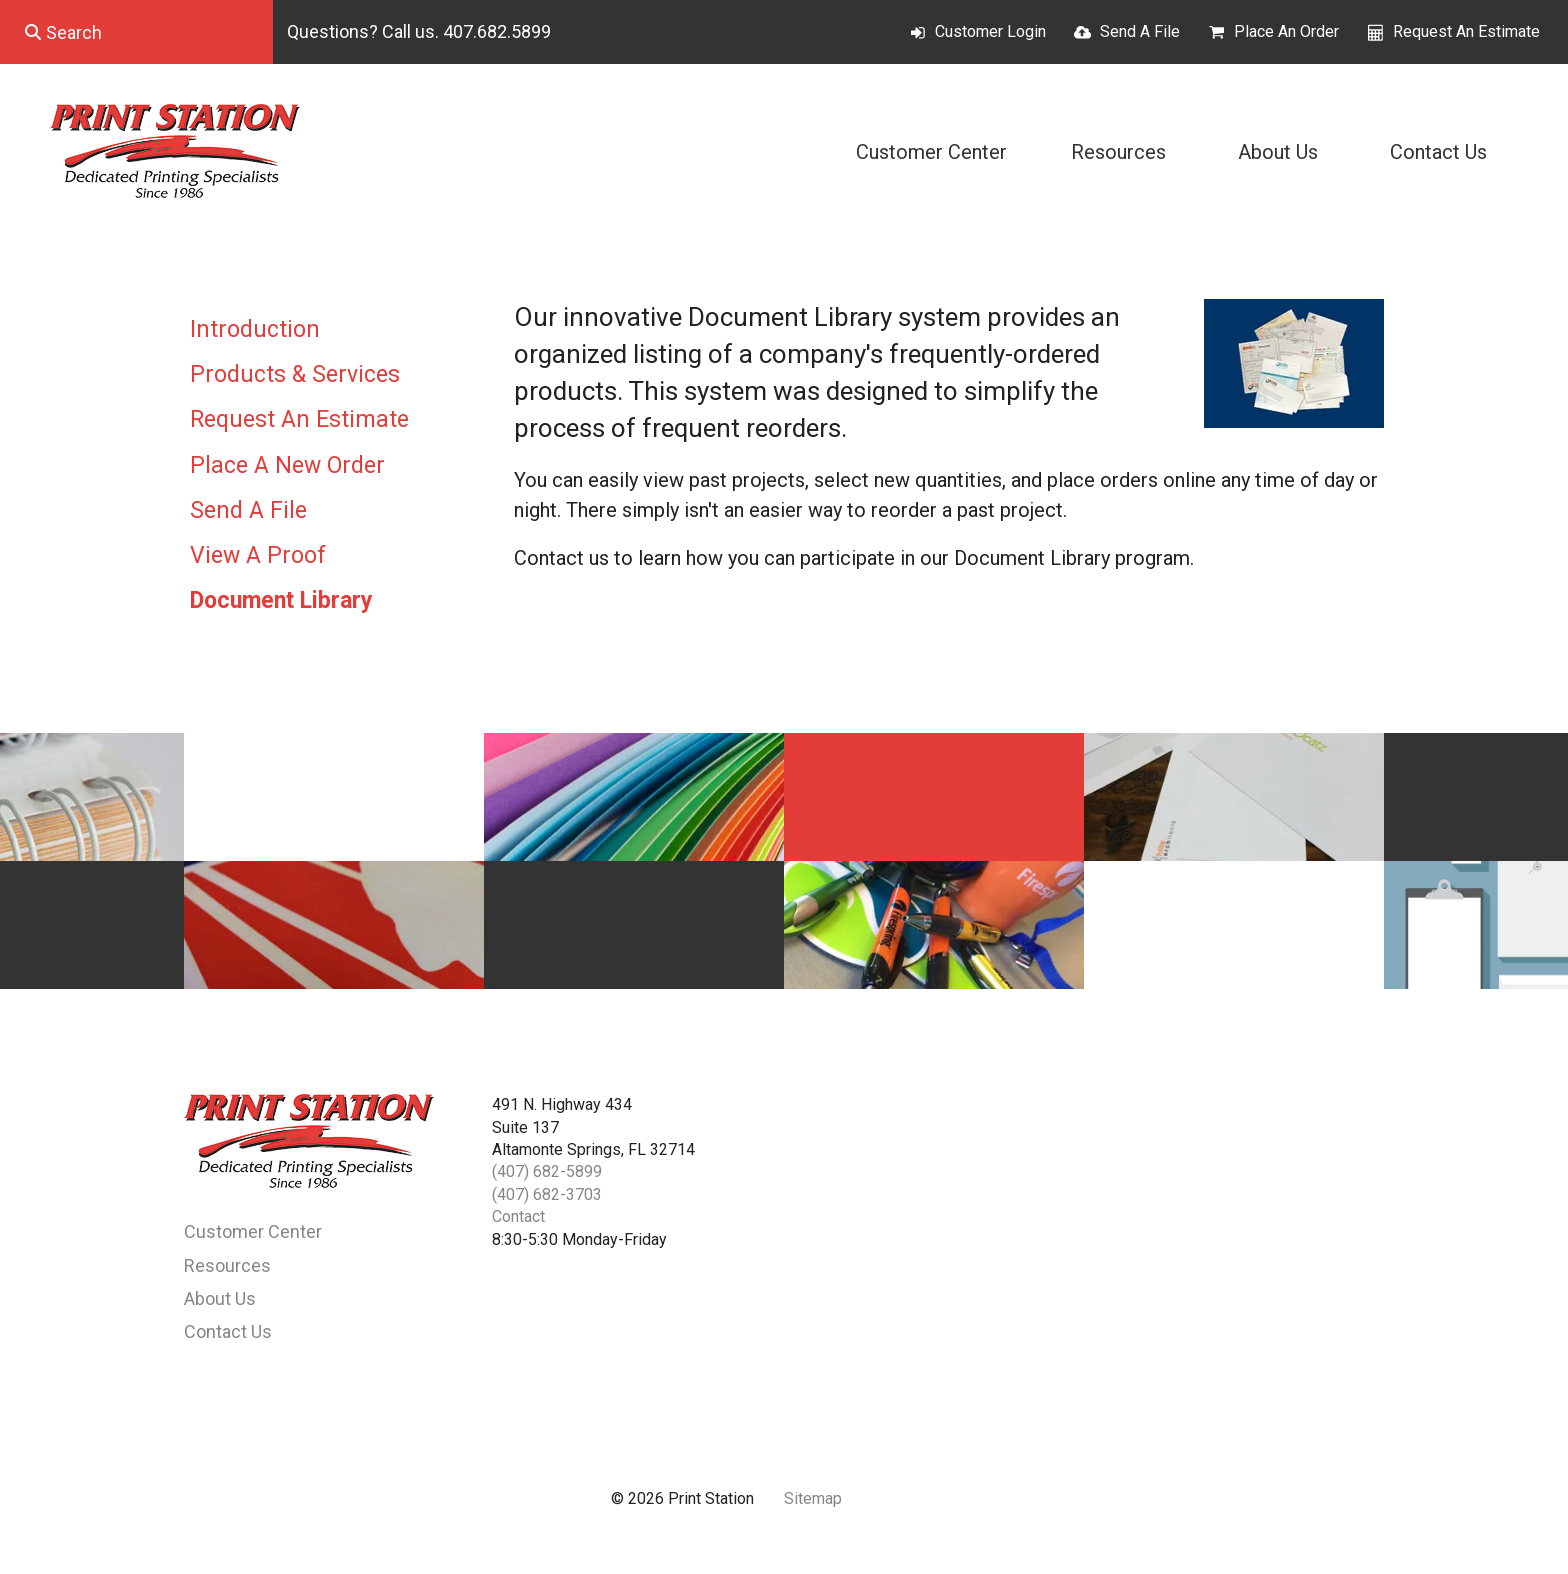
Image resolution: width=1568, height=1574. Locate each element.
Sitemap (813, 1498)
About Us (1278, 152)
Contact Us (1438, 152)
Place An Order (1286, 31)
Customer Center (931, 152)
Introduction (255, 329)
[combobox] (136, 32)
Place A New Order (287, 465)
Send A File (1140, 31)
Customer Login (990, 31)
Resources (1118, 152)
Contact (518, 1216)
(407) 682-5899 (547, 1171)
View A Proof (258, 555)
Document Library (281, 600)
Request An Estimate (1466, 31)
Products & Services (295, 374)
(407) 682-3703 (547, 1194)
